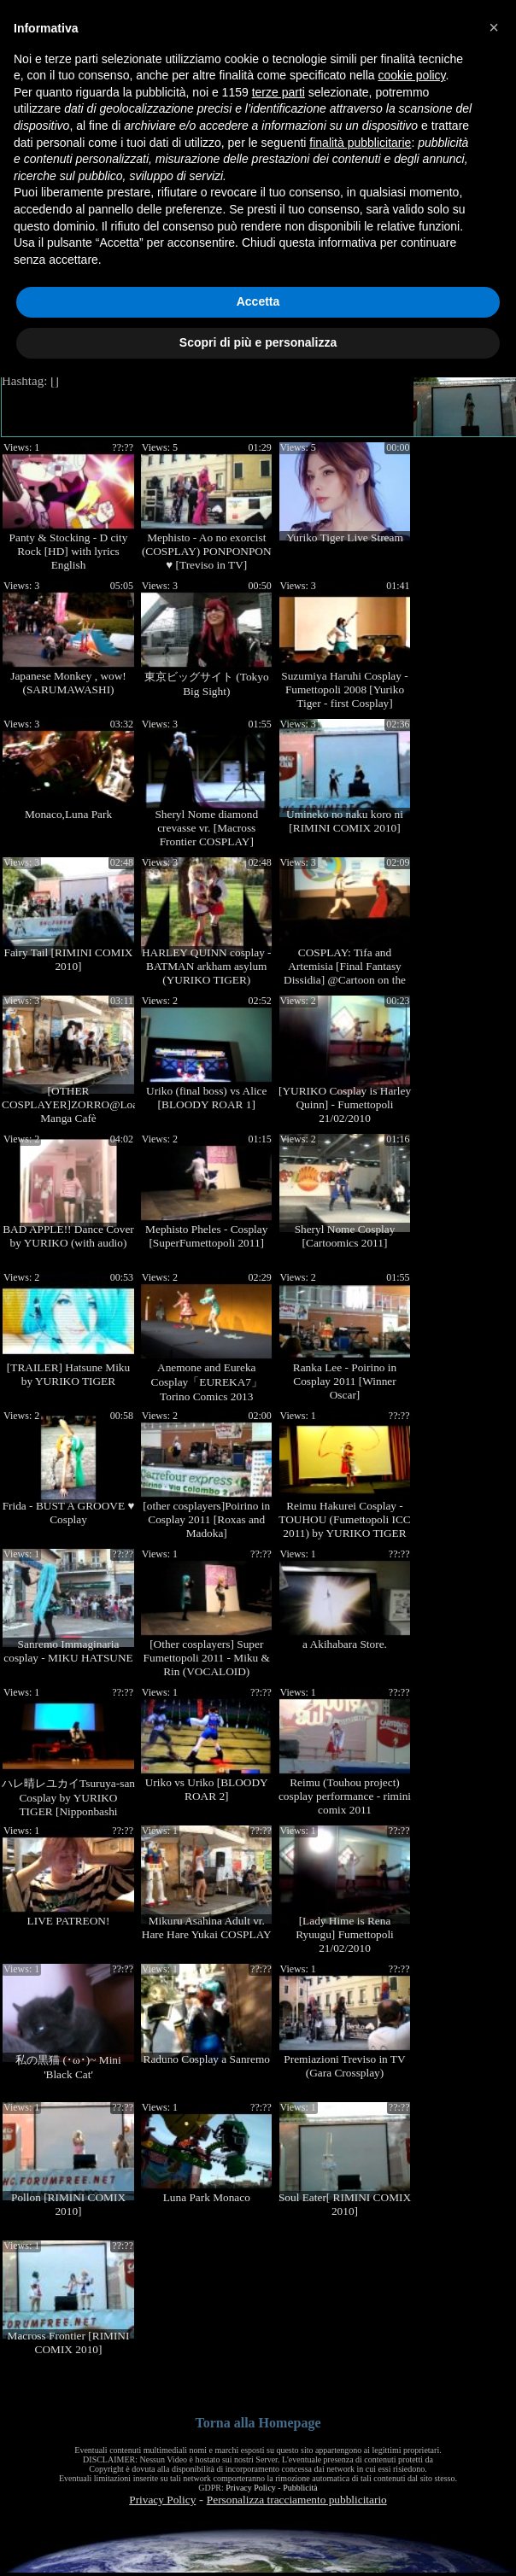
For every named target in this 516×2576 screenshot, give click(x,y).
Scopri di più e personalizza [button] (258, 342)
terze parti (278, 92)
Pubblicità (300, 2487)
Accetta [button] (258, 301)
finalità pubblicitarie (360, 142)
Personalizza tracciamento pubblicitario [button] (297, 2499)
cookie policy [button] (411, 75)
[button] (493, 27)
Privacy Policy (251, 2487)
